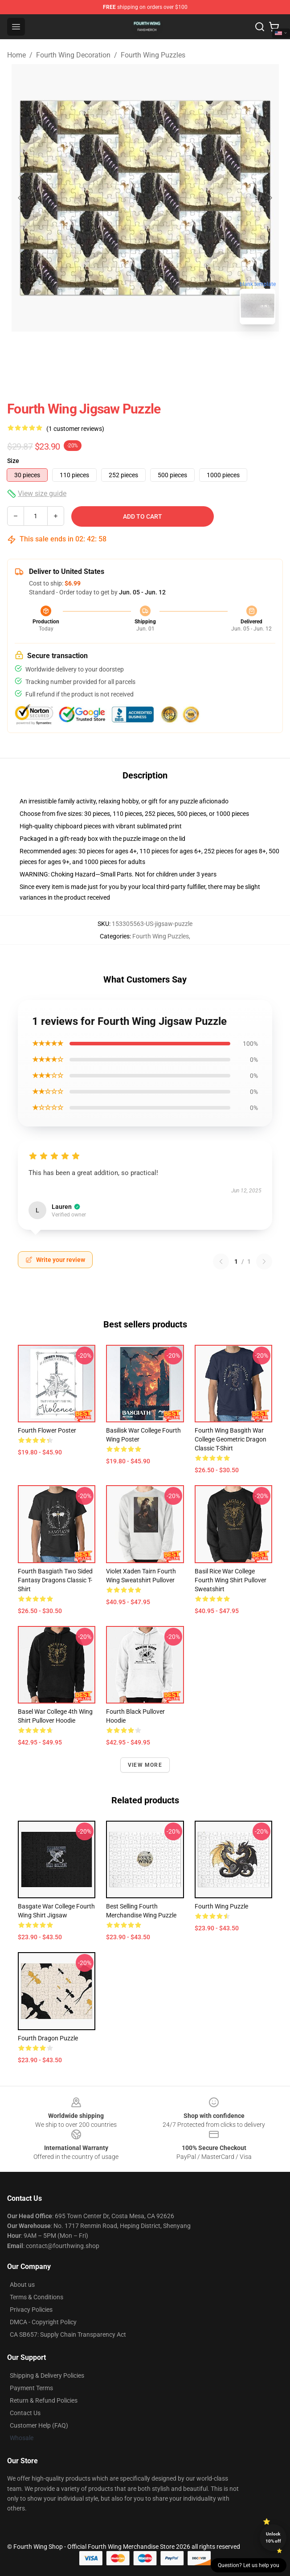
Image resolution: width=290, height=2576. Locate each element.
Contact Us (25, 2412)
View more (145, 1765)
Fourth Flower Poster (47, 1430)
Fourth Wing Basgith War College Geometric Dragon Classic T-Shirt (230, 1439)
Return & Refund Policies (44, 2400)
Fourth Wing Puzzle (221, 1906)
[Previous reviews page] (221, 1261)
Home (16, 55)
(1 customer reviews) (75, 428)
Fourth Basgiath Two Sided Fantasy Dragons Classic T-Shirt (55, 1580)
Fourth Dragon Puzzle (48, 2038)
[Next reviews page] (264, 1261)
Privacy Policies (31, 2309)
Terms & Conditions (36, 2297)
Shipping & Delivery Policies (47, 2375)
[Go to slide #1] (122, 351)
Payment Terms (31, 2388)
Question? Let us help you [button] (248, 2565)
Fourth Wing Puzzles (153, 55)
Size (13, 460)
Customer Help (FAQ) (39, 2425)
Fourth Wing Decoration (73, 55)
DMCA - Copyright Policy (43, 2322)
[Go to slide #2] (168, 351)
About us (22, 2284)
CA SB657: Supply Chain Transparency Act (68, 2334)
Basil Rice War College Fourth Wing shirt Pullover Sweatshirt (230, 1580)
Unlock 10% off (273, 2537)
